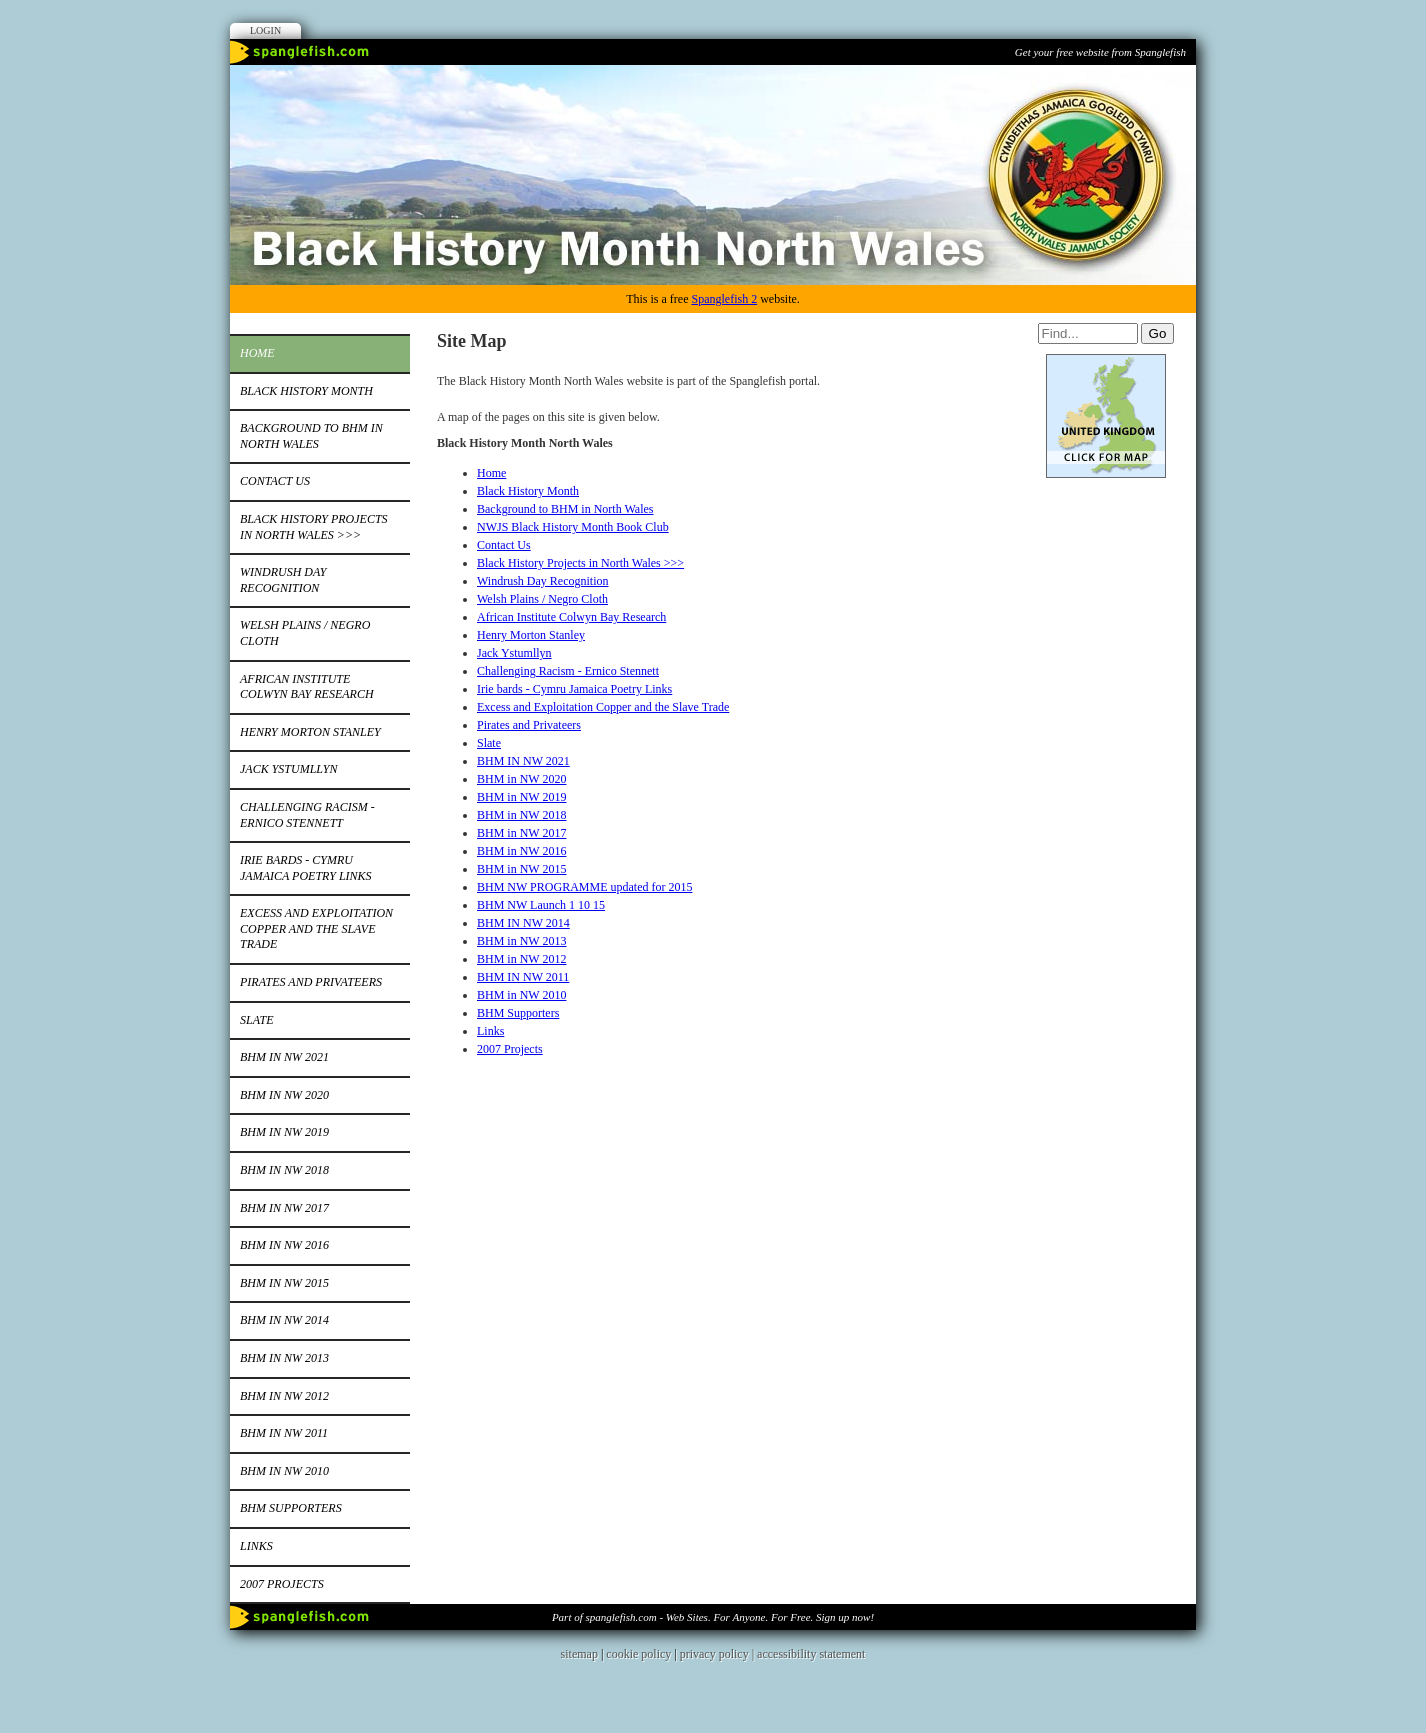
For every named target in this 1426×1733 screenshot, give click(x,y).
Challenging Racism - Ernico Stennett (307, 815)
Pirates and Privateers (311, 982)
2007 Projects (282, 1584)
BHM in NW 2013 (284, 1358)
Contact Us (275, 481)
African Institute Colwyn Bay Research (307, 687)
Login (265, 30)
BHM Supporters (291, 1508)
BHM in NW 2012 (284, 1396)
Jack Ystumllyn (288, 769)
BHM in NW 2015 (284, 1283)
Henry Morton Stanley (310, 732)
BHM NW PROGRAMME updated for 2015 (584, 887)
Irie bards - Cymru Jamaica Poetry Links (306, 868)
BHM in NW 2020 (284, 1095)
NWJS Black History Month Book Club (573, 527)
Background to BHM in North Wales (311, 436)
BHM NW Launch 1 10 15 (541, 905)
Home (257, 353)
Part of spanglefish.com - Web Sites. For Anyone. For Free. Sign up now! (713, 1617)
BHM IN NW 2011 (284, 1433)
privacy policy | (718, 1654)
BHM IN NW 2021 (284, 1057)
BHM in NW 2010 (284, 1471)
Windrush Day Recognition (283, 580)
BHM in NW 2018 (284, 1170)
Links (256, 1546)
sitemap (579, 1654)
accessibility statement (811, 1654)
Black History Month (306, 391)
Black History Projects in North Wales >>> (314, 527)
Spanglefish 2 (724, 299)
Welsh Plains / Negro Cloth (305, 633)
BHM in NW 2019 (284, 1132)
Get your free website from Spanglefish (1100, 52)
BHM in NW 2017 (284, 1208)
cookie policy (638, 1654)
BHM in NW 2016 (284, 1245)
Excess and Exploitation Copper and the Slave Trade (316, 928)
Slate (257, 1020)
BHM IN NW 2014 (284, 1320)
